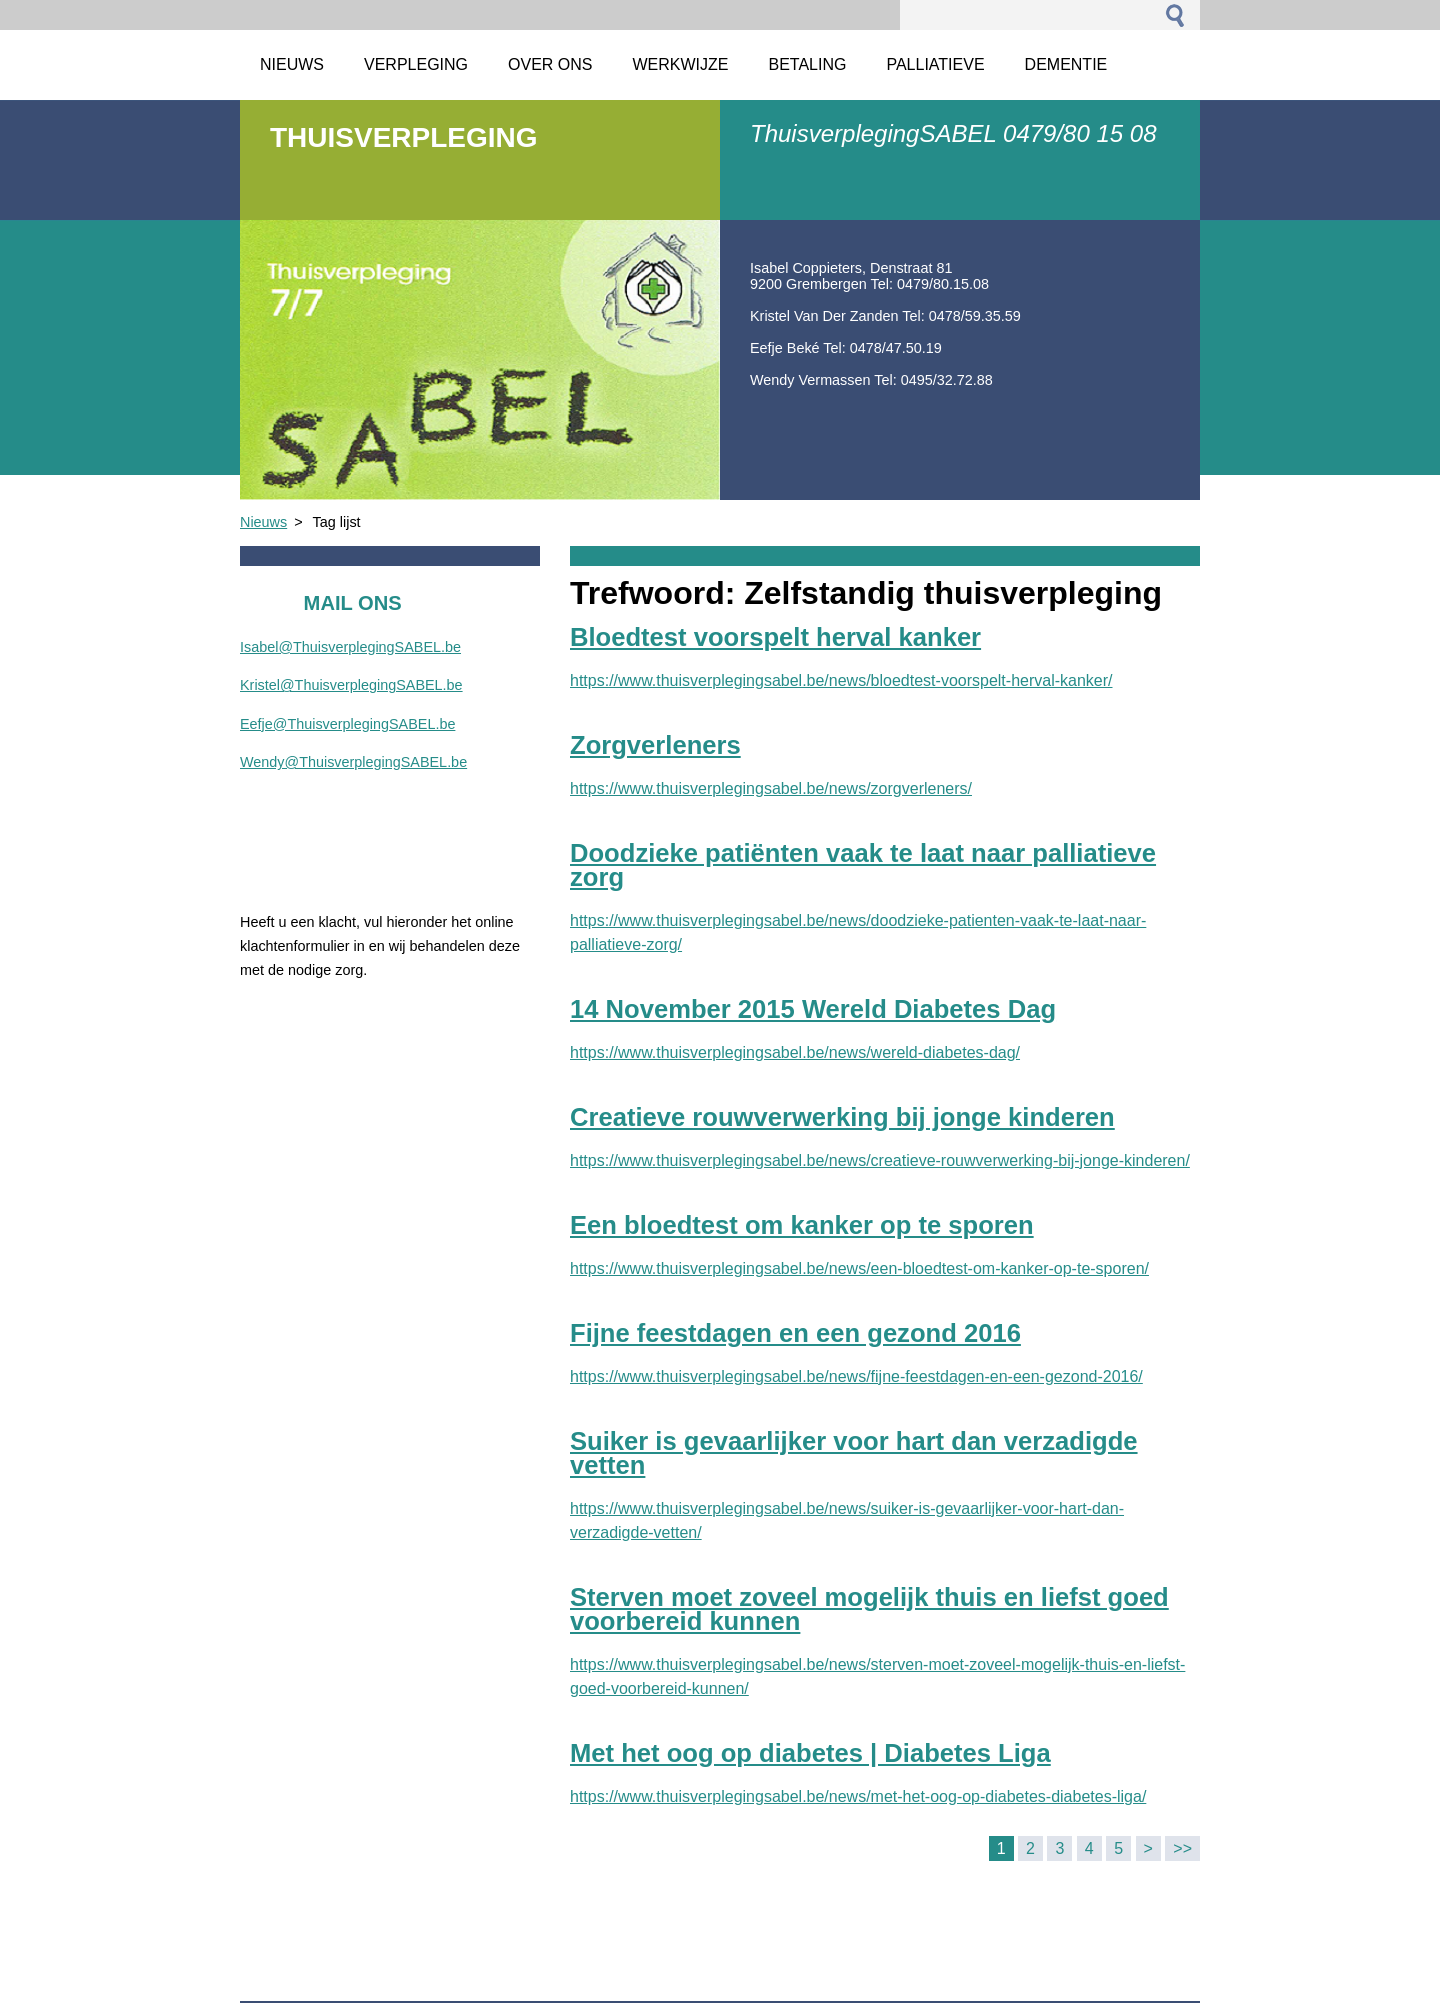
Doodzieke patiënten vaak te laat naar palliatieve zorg (863, 865)
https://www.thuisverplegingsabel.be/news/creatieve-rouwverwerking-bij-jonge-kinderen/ (880, 1160)
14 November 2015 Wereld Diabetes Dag (813, 1009)
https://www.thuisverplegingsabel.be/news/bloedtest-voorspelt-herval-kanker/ (841, 680)
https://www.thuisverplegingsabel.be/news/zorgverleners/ (771, 788)
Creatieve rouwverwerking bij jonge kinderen (842, 1117)
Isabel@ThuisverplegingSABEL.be (350, 647)
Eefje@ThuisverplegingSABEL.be (347, 724)
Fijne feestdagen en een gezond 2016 (795, 1333)
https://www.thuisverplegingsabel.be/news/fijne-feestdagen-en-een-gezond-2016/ (856, 1376)
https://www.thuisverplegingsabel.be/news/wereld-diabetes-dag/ (795, 1052)
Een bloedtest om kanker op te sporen (802, 1225)
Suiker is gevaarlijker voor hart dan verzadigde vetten (854, 1453)
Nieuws (263, 522)
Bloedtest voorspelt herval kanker (775, 637)
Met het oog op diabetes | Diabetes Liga (810, 1753)
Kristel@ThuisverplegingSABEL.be (351, 685)
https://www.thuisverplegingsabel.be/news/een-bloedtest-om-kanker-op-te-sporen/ (859, 1268)
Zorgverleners (655, 745)
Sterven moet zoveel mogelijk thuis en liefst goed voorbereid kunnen (869, 1609)
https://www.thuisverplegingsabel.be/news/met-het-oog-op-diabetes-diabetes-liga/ (858, 1796)
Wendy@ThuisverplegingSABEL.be (353, 762)
